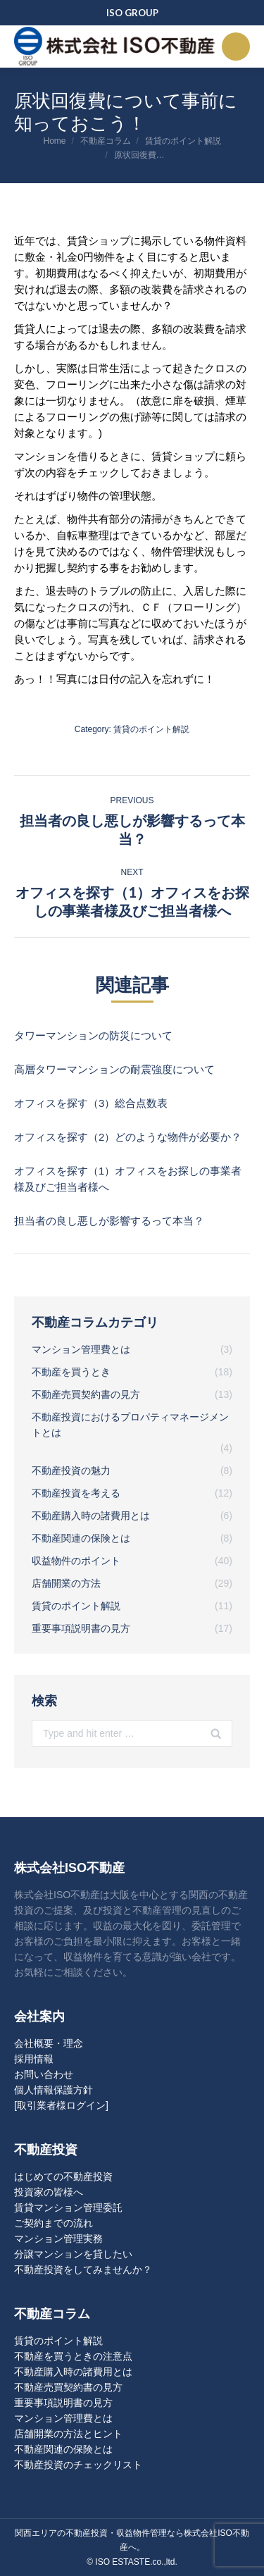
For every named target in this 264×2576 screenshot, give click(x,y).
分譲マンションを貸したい (73, 2254)
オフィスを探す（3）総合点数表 (91, 1103)
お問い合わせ (43, 2074)
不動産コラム (105, 141)
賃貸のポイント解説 (183, 141)
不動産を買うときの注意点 (73, 2356)
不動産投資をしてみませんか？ (83, 2269)
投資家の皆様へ (48, 2192)
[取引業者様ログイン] (61, 2105)
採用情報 (34, 2058)
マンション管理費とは (63, 2418)
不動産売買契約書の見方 (68, 2387)
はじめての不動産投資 (63, 2176)
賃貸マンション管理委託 (68, 2207)
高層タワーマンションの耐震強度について (114, 1069)
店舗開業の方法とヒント (68, 2433)
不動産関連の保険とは (63, 2449)
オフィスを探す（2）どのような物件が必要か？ (127, 1137)
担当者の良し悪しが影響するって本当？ (109, 1221)
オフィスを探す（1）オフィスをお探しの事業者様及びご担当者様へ (127, 1179)
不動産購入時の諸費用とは (73, 2371)
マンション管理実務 (58, 2238)
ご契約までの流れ (53, 2223)
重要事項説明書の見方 (63, 2402)
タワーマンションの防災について (93, 1035)
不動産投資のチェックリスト (78, 2464)
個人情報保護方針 (53, 2089)
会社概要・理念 (48, 2043)
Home (54, 141)
